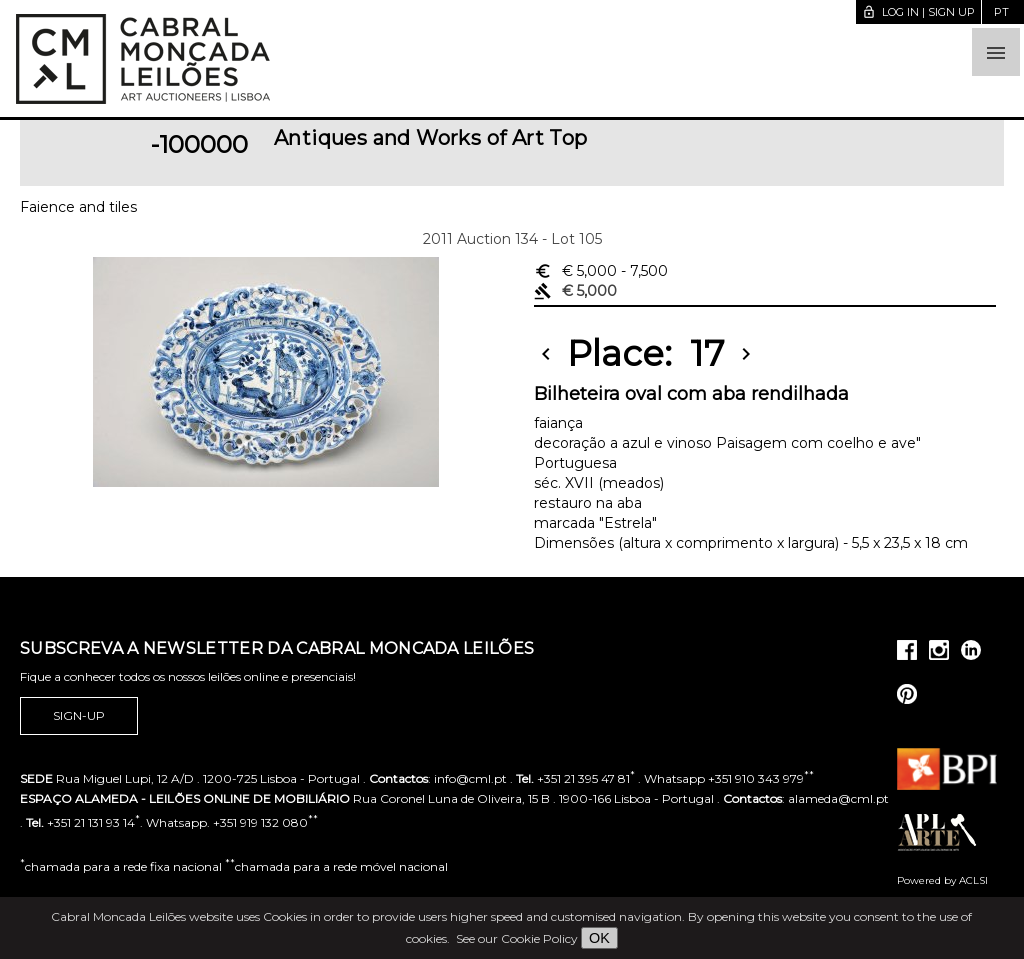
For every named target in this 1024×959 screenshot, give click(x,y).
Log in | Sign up (918, 12)
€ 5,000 (601, 271)
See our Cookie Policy (517, 938)
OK (599, 938)
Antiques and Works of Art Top (431, 138)
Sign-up (79, 716)
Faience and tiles (78, 207)
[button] (996, 52)
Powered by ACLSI (942, 880)
